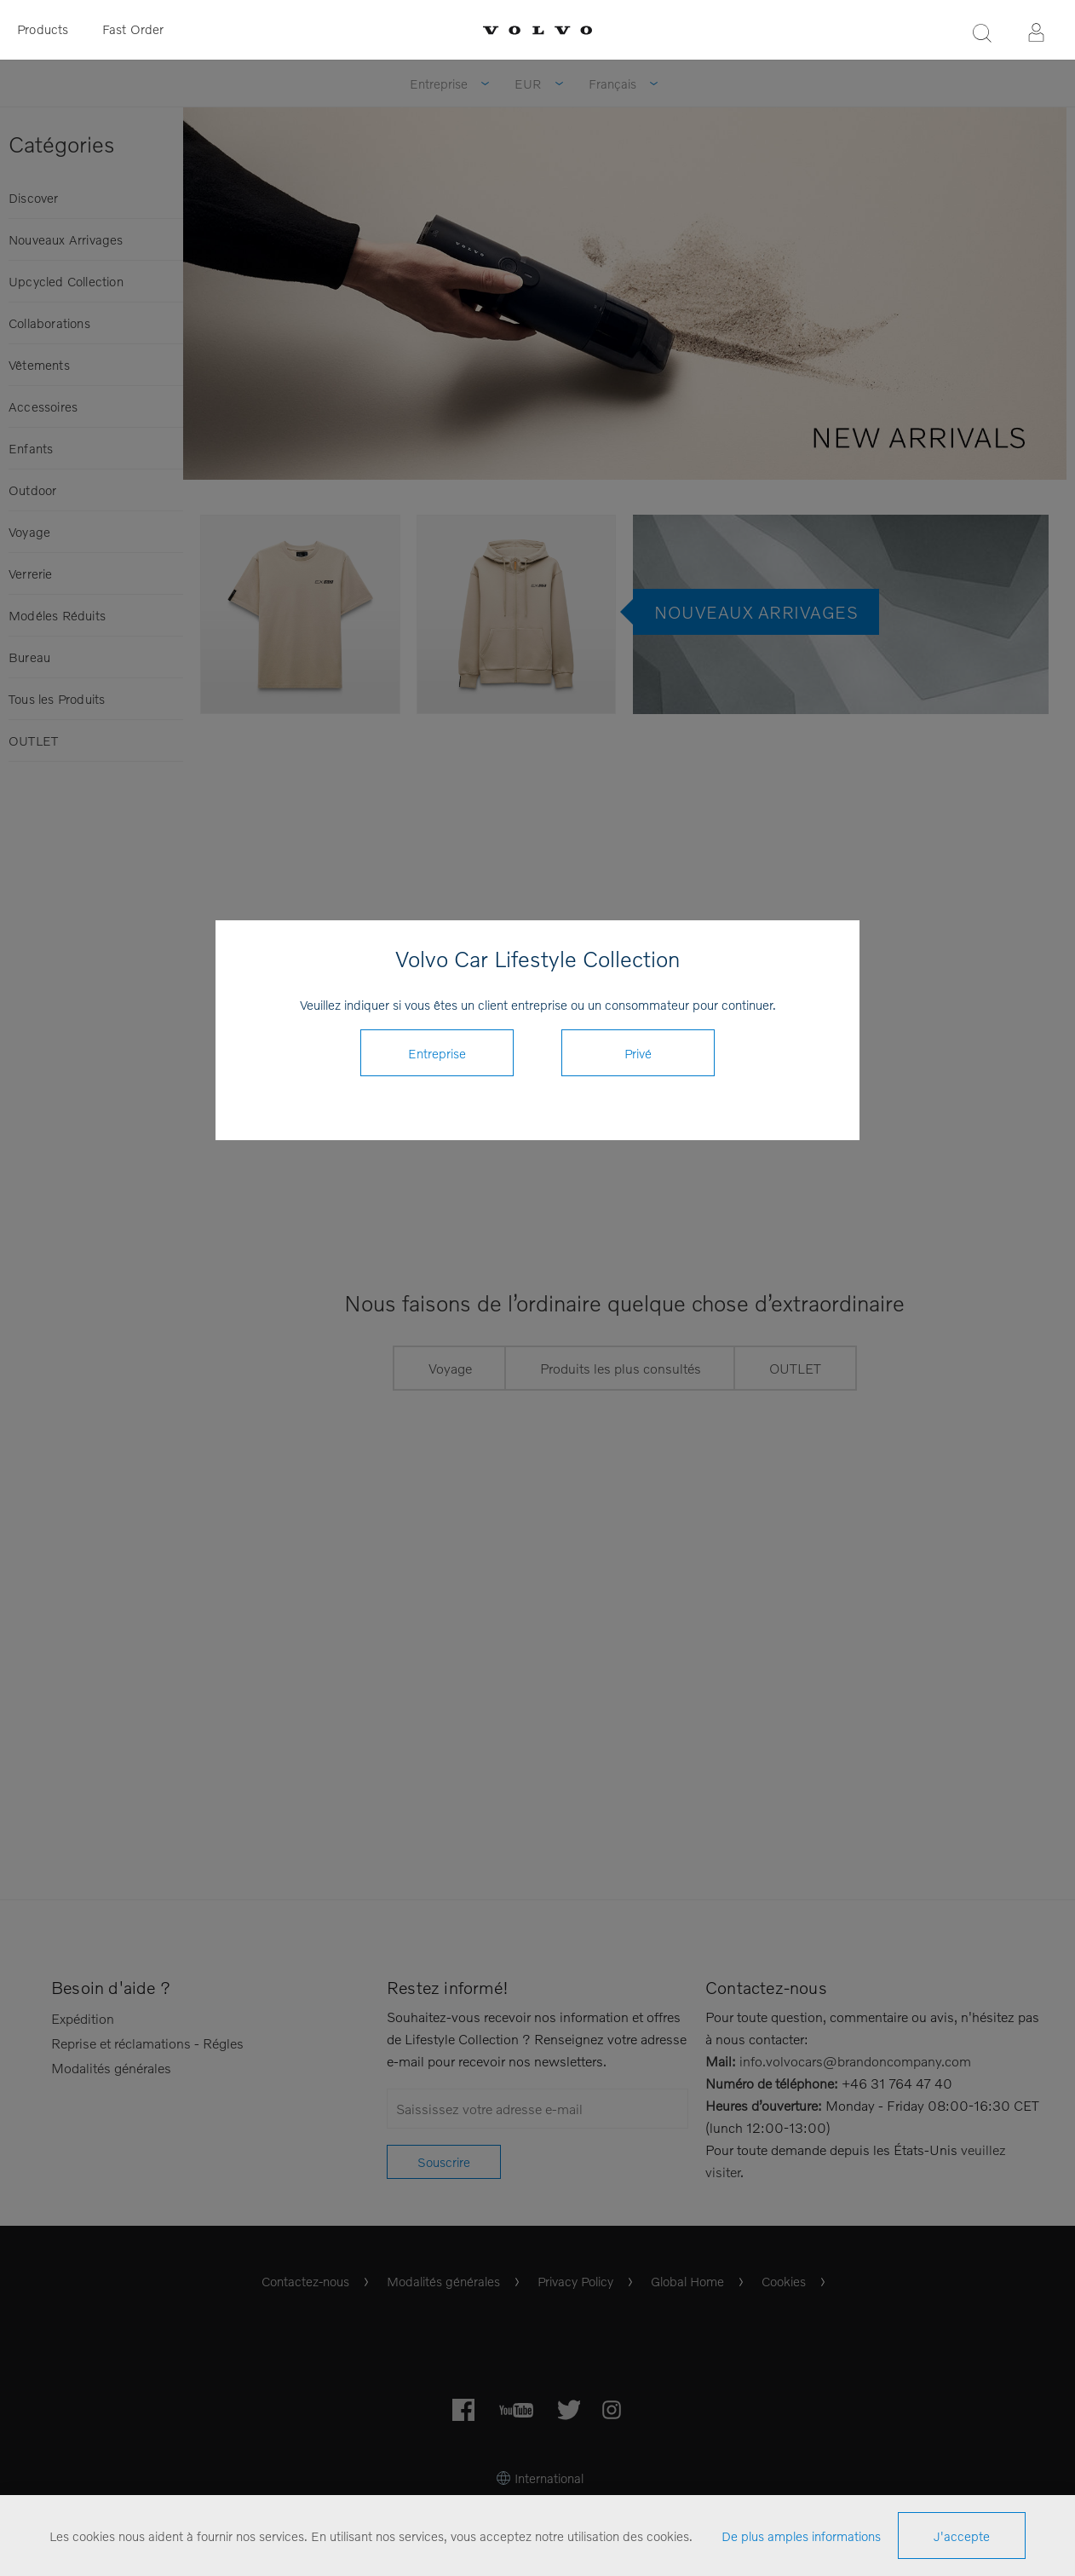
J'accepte (962, 2536)
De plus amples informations (801, 2536)
